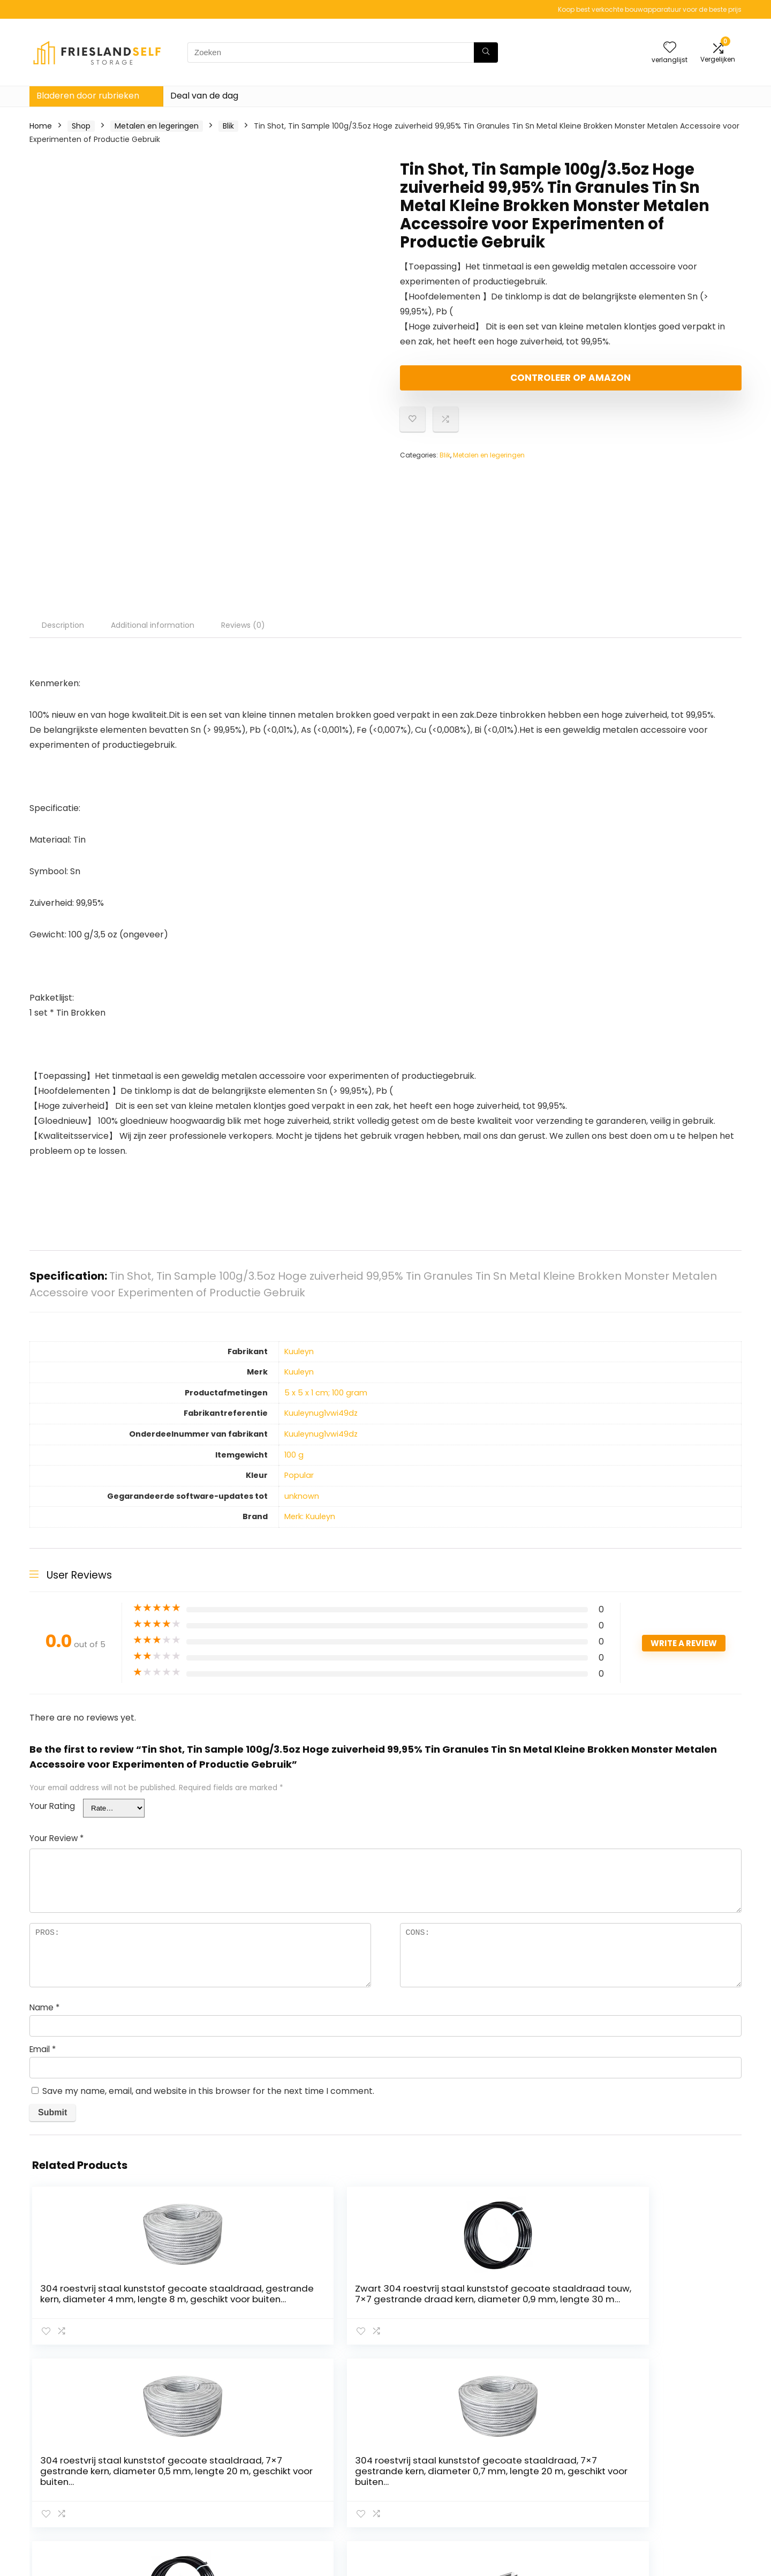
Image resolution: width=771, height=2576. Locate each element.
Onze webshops (548, 2479)
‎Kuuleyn (299, 1351)
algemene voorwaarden (679, 2464)
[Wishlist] (669, 48)
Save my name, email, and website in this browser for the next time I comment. (208, 2091)
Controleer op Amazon (462, 382)
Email (42, 2049)
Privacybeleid (659, 2449)
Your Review (56, 1838)
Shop (81, 126)
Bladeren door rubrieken (87, 95)
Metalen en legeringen (157, 126)
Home (40, 126)
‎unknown (301, 1496)
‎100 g (294, 1455)
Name (44, 2007)
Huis (526, 2449)
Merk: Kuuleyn (309, 1516)
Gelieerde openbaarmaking (685, 2479)
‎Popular (299, 1475)
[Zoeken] (486, 52)
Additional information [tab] (152, 625)
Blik (228, 126)
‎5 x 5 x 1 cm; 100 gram (325, 1392)
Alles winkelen (544, 2464)
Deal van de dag (204, 95)
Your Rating (52, 1806)
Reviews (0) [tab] (243, 625)
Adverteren (540, 2494)
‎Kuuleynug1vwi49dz (321, 1413)
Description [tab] (63, 625)
